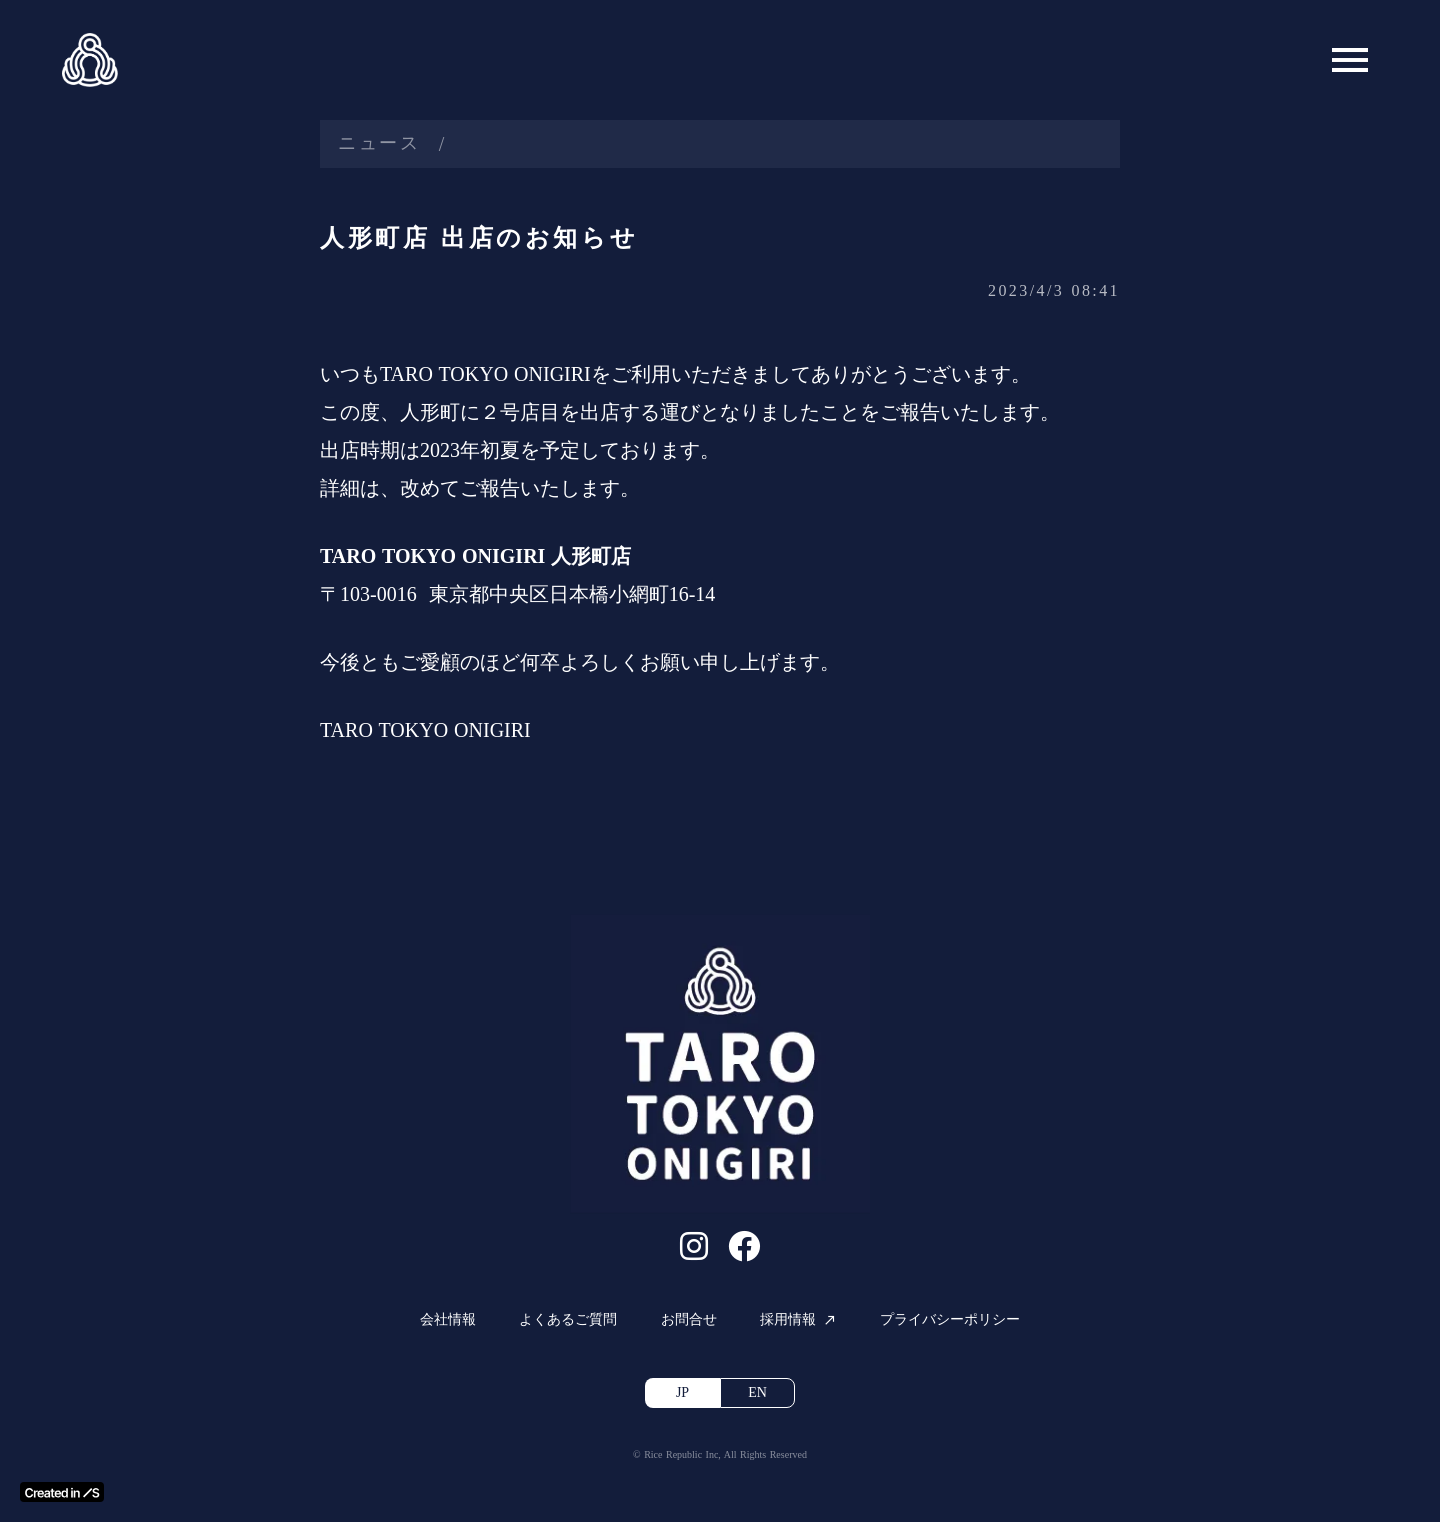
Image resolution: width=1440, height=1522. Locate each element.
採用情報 (788, 1319)
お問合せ (689, 1319)
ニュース (379, 143)
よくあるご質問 (568, 1319)
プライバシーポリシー (950, 1319)
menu (1350, 60)
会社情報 (448, 1319)
